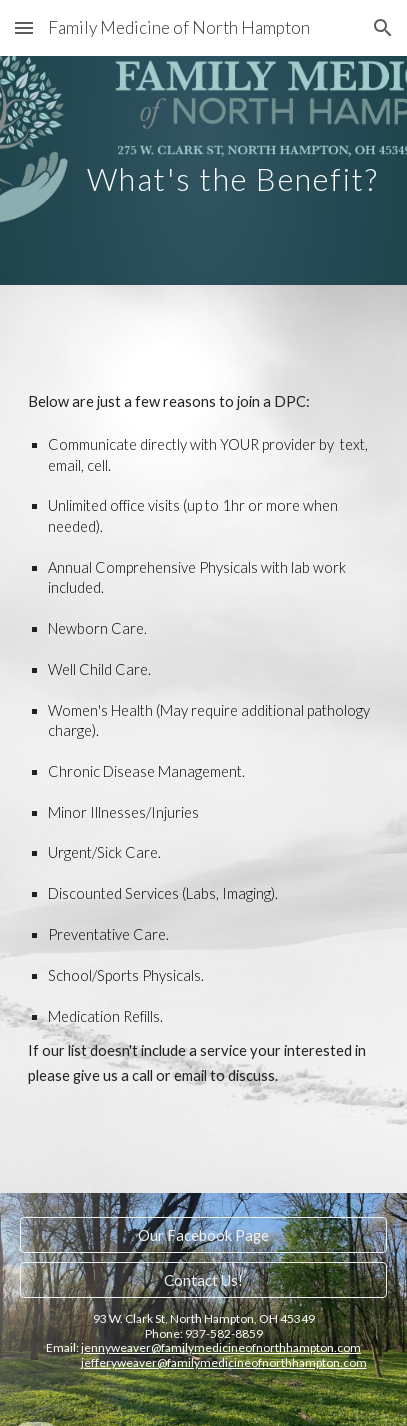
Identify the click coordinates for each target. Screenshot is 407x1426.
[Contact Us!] (203, 1280)
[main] (203, 170)
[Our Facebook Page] (203, 1235)
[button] (24, 27)
